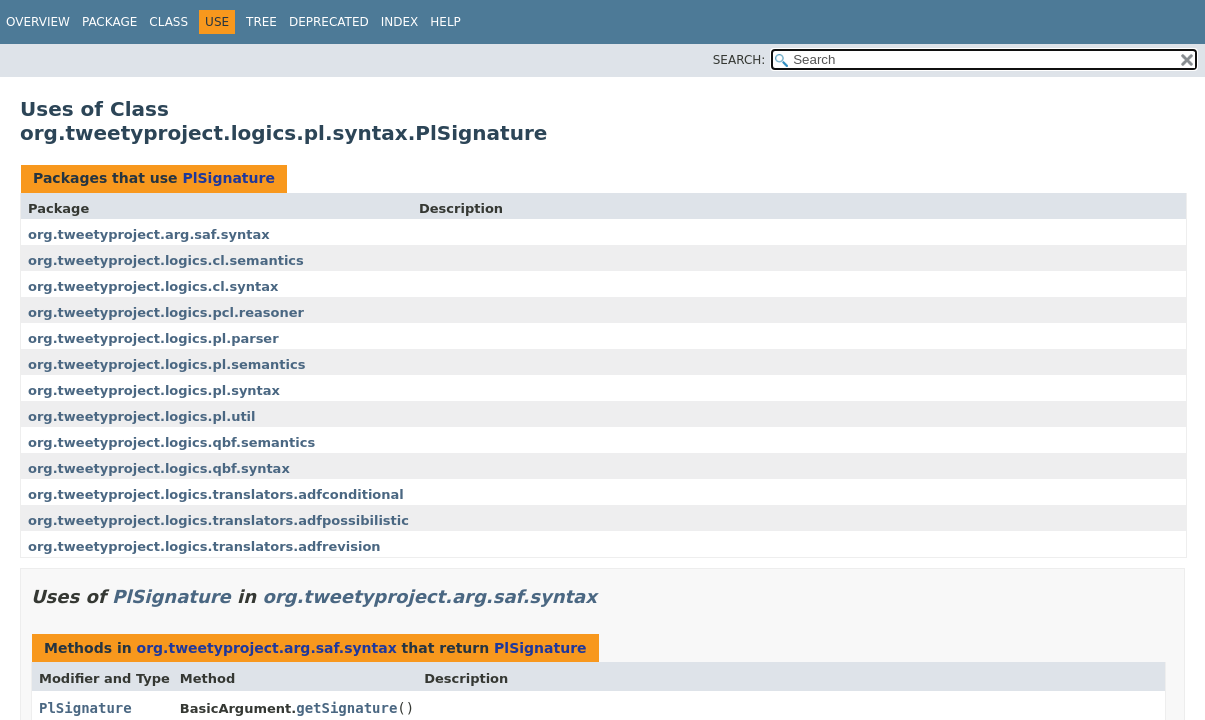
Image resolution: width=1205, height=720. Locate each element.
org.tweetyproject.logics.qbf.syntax (159, 468)
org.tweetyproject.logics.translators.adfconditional (216, 494)
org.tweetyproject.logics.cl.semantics (166, 260)
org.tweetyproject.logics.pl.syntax (154, 390)
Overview (38, 22)
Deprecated (329, 22)
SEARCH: (739, 60)
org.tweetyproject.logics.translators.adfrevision (204, 546)
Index (400, 22)
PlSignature (228, 178)
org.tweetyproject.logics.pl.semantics (166, 364)
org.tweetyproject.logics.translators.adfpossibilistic (218, 520)
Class (168, 22)
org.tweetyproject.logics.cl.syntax (153, 286)
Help (445, 22)
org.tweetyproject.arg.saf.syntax (149, 234)
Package (109, 22)
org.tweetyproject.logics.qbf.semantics (171, 442)
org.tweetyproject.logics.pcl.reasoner (166, 312)
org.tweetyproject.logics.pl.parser (153, 338)
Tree (261, 22)
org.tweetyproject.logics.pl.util (142, 416)
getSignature (346, 708)
